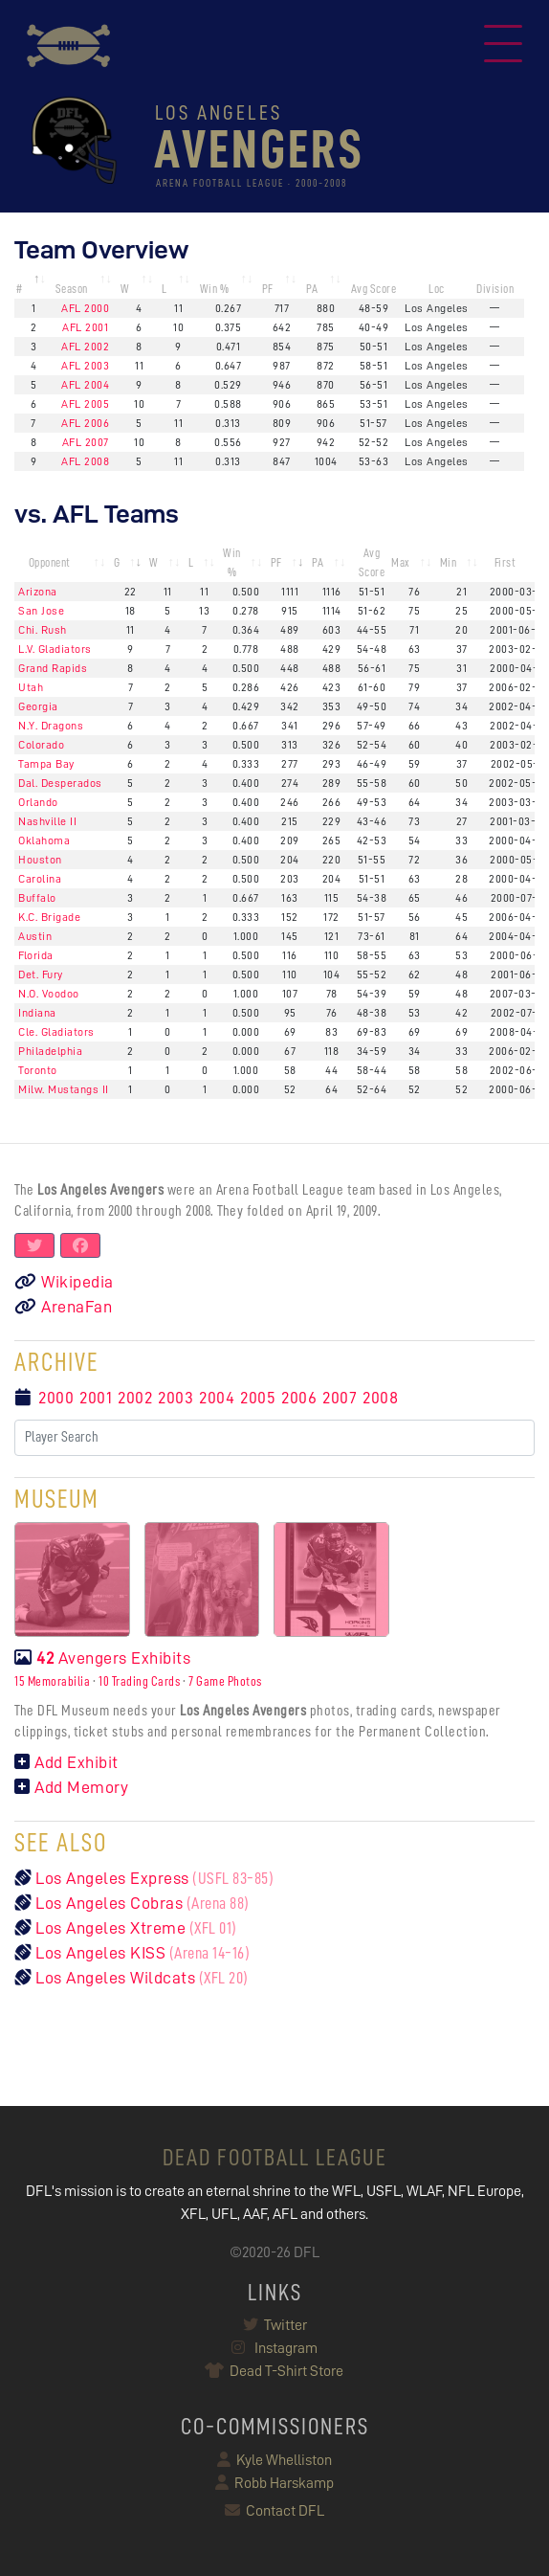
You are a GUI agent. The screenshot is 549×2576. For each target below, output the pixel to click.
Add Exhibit (66, 1762)
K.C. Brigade (49, 917)
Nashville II (47, 821)
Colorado (41, 744)
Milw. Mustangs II (63, 1089)
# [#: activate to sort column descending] (19, 288)
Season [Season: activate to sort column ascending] (71, 288)
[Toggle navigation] (503, 46)
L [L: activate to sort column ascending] (164, 288)
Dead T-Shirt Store (275, 2371)
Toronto (37, 1070)
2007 (339, 1397)
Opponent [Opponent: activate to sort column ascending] (50, 562)
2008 (380, 1397)
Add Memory (71, 1787)
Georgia (38, 706)
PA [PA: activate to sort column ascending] (312, 288)
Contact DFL (274, 2511)
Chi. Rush (42, 630)
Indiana (37, 1013)
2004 (216, 1397)
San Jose (41, 610)
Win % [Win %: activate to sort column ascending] (215, 288)
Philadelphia (50, 1051)
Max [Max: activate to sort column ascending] (400, 562)
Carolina (39, 879)
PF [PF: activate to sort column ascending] (268, 288)
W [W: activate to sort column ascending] (125, 288)
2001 (95, 1397)
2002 (135, 1397)
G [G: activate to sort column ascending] (117, 562)
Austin (35, 936)
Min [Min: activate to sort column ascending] (448, 562)
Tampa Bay (46, 764)
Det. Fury (40, 974)
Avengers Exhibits (102, 1658)
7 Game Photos (225, 1681)
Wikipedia (64, 1281)
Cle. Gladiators (56, 1032)
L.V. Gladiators (55, 649)
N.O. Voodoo (48, 993)
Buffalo (37, 898)
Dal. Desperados (60, 783)
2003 (175, 1397)
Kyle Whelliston (274, 2460)
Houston (40, 859)
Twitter (275, 2325)
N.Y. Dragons (50, 725)
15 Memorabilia (52, 1681)
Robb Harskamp (274, 2483)
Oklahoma (44, 840)
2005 (257, 1397)
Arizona (37, 591)
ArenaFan (63, 1306)
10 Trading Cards (139, 1681)
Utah (30, 687)
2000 (56, 1397)
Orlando (38, 802)
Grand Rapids (52, 668)
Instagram (274, 2348)
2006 (299, 1397)
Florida (36, 955)
